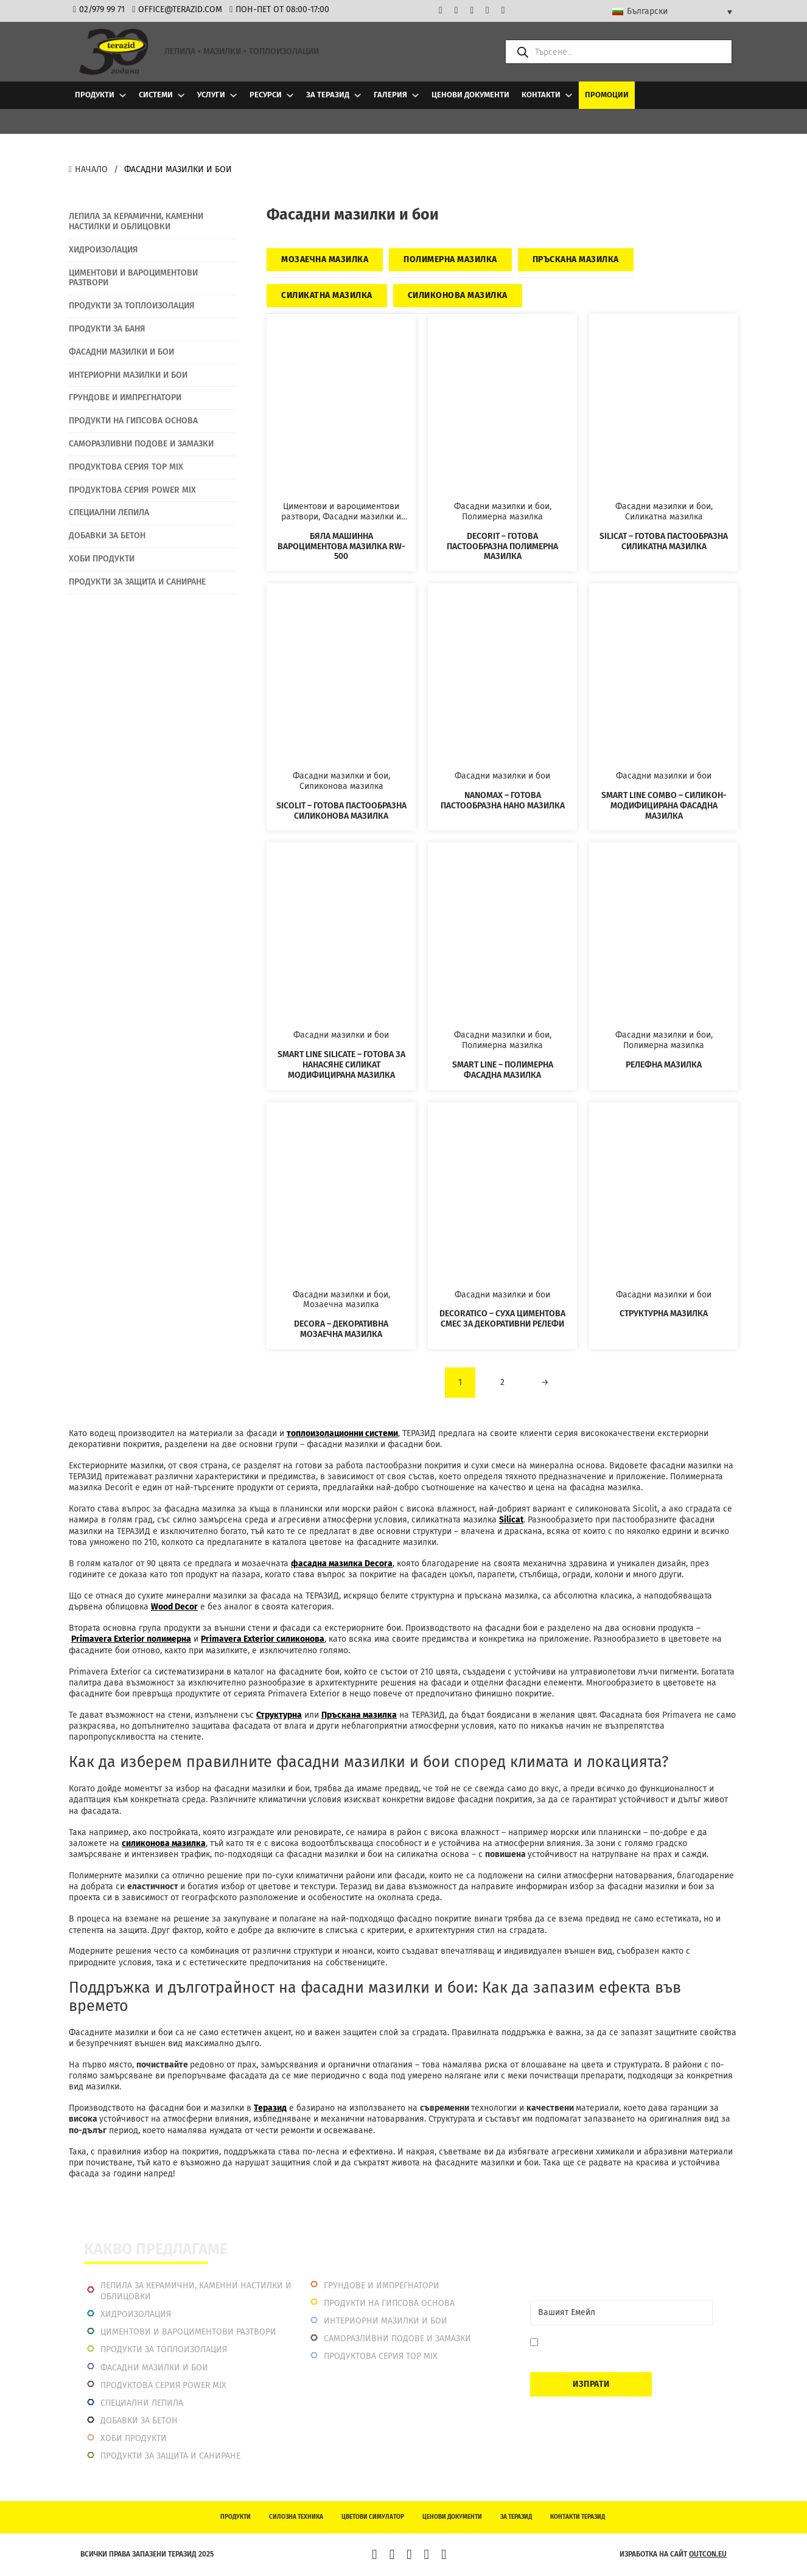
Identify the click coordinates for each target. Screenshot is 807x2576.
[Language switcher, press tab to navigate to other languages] (672, 11)
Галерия (390, 94)
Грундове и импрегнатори (381, 2285)
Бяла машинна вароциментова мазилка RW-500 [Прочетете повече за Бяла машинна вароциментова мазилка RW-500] (341, 546)
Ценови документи (470, 94)
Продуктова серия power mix (163, 2385)
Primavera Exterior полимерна (131, 1639)
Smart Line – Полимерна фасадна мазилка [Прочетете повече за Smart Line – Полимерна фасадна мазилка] (502, 1070)
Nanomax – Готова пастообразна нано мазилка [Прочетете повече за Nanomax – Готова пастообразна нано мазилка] (503, 800)
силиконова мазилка (164, 1843)
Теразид (270, 2108)
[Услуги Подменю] (233, 95)
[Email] (621, 2312)
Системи (156, 94)
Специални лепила (141, 2403)
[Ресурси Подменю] (290, 95)
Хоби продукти (133, 2438)
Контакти (541, 94)
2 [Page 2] (502, 1382)
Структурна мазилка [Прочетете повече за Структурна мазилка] (664, 1313)
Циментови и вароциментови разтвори (188, 2332)
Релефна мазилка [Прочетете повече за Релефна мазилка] (664, 1065)
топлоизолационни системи (342, 1433)
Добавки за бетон (139, 2420)
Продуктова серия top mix (381, 2356)
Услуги (211, 94)
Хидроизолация (135, 2314)
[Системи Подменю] (181, 95)
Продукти (94, 94)
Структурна (279, 1715)
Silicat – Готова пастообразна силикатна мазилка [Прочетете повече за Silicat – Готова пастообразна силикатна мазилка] (663, 541)
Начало (88, 169)
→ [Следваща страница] (545, 1382)
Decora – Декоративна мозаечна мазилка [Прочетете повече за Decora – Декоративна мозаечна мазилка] (341, 1329)
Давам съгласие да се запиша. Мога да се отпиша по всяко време (622, 2348)
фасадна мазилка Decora (342, 1563)
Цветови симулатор (372, 2517)
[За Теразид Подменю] (358, 95)
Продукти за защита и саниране (170, 2456)
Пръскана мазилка (359, 1715)
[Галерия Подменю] (415, 95)
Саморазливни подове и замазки (397, 2338)
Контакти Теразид (577, 2517)
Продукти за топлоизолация (163, 2349)
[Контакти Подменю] (569, 95)
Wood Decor (174, 1607)
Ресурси (266, 94)
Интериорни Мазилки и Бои (385, 2321)
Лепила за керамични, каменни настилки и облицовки (196, 2291)
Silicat (511, 1520)
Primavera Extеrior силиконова (262, 1639)
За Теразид (327, 94)
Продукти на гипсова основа (389, 2303)
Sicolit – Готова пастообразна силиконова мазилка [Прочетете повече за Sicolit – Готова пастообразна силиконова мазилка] (341, 810)
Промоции (607, 94)
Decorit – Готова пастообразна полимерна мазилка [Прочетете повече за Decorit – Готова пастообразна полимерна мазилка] (502, 546)
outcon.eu (708, 2554)
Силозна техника (296, 2517)
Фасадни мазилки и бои (154, 2367)
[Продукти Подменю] (123, 95)
